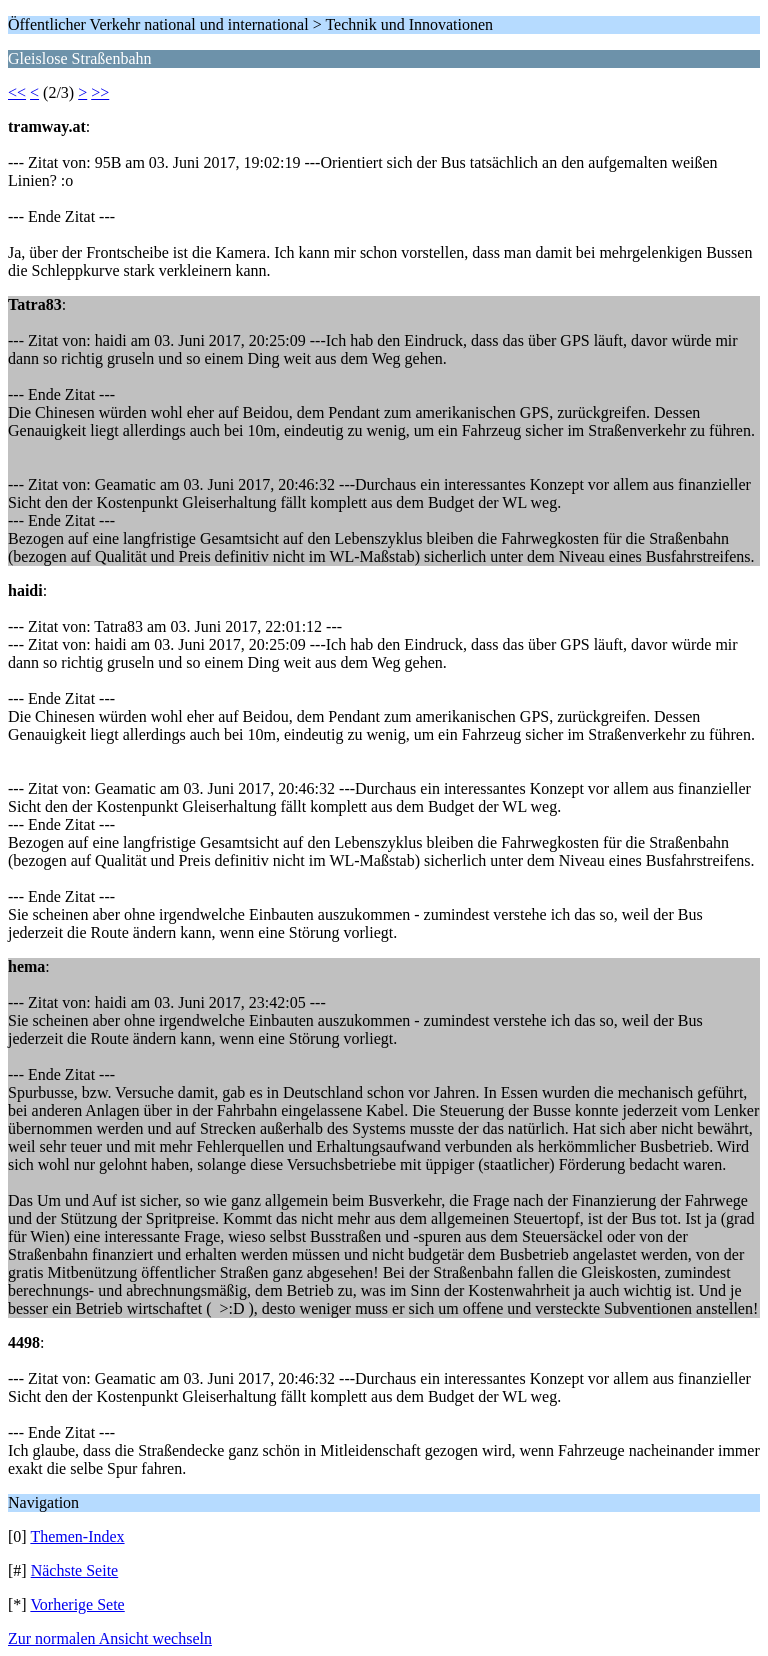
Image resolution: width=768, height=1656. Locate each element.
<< (17, 92)
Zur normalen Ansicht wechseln (110, 1638)
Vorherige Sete (77, 1604)
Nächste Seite (75, 1570)
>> (100, 92)
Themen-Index (77, 1536)
